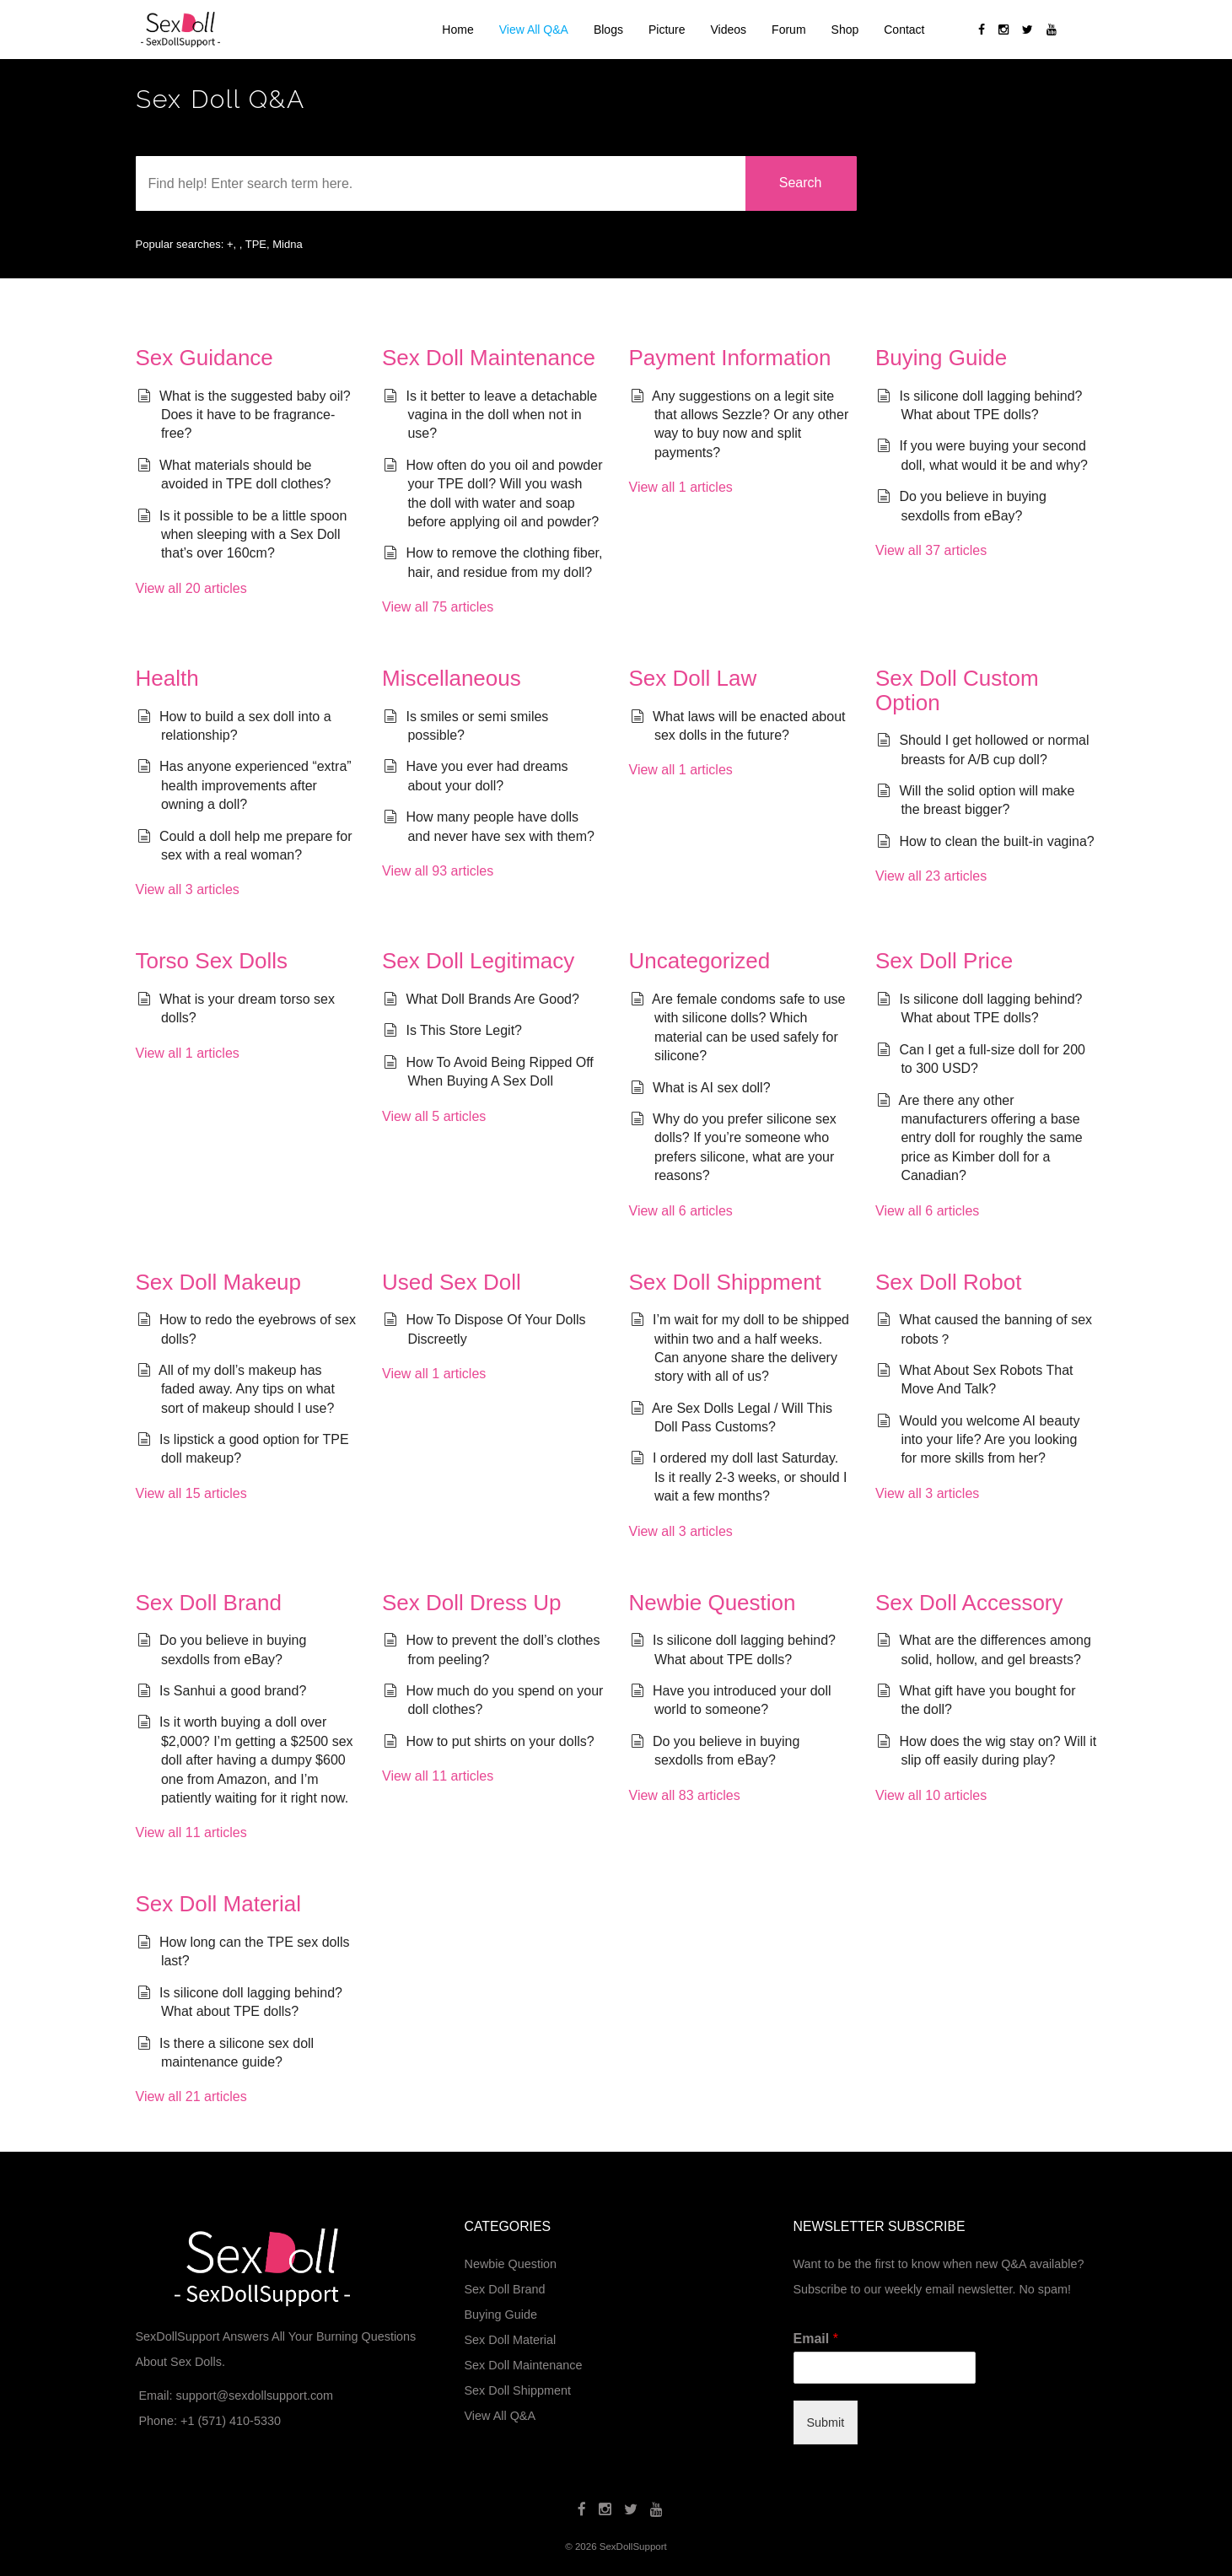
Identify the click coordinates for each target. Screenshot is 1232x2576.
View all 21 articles (191, 2096)
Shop (845, 29)
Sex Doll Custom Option (957, 690)
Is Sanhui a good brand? (232, 1691)
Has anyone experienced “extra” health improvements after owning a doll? (255, 785)
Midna (287, 244)
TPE (255, 244)
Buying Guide (941, 357)
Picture (667, 29)
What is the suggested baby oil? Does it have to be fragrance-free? (255, 415)
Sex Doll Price (944, 960)
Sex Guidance (204, 357)
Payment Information (730, 357)
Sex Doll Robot (948, 1282)
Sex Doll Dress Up (471, 1602)
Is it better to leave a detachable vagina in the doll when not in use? (501, 415)
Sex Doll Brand (209, 1602)
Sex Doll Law (693, 678)
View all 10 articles (931, 1795)
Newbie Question (712, 1602)
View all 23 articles (931, 876)
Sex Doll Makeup (219, 1282)
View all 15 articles (191, 1493)
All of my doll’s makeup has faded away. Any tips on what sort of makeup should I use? (247, 1389)
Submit (826, 2422)
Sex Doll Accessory (969, 1602)
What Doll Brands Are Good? (492, 999)
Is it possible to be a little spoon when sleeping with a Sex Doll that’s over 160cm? (253, 535)
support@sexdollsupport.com (254, 2395)
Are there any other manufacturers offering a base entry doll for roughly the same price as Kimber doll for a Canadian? (991, 1138)
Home (457, 29)
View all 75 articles (437, 607)
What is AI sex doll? (712, 1088)
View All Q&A (533, 29)
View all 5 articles (434, 1116)
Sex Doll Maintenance (488, 357)
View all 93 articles (437, 871)
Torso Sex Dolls (212, 960)
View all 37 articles (931, 550)
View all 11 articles (191, 1832)
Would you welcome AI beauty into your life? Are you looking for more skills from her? (989, 1440)
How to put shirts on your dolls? (500, 1741)
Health (167, 678)
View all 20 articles (191, 588)
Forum (788, 29)
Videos (729, 29)
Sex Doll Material (219, 1903)
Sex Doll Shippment (725, 1282)
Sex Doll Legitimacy (478, 960)
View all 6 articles (681, 1211)
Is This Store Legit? (464, 1030)
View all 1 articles (681, 487)
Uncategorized (700, 960)
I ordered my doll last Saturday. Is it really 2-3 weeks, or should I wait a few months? (750, 1477)
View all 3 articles (187, 889)
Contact (904, 29)
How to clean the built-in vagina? (996, 841)
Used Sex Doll (451, 1282)
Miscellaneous (451, 678)
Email (816, 2338)
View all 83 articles (684, 1795)
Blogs (608, 29)
